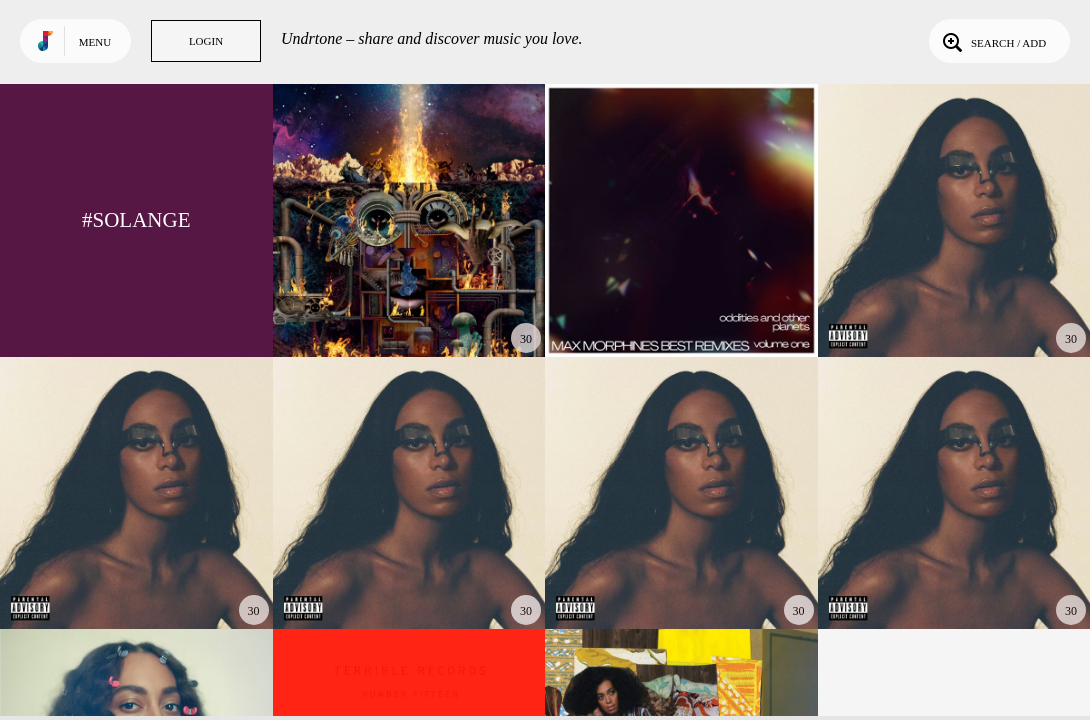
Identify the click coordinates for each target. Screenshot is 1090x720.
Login (206, 41)
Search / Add (992, 41)
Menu (95, 42)
